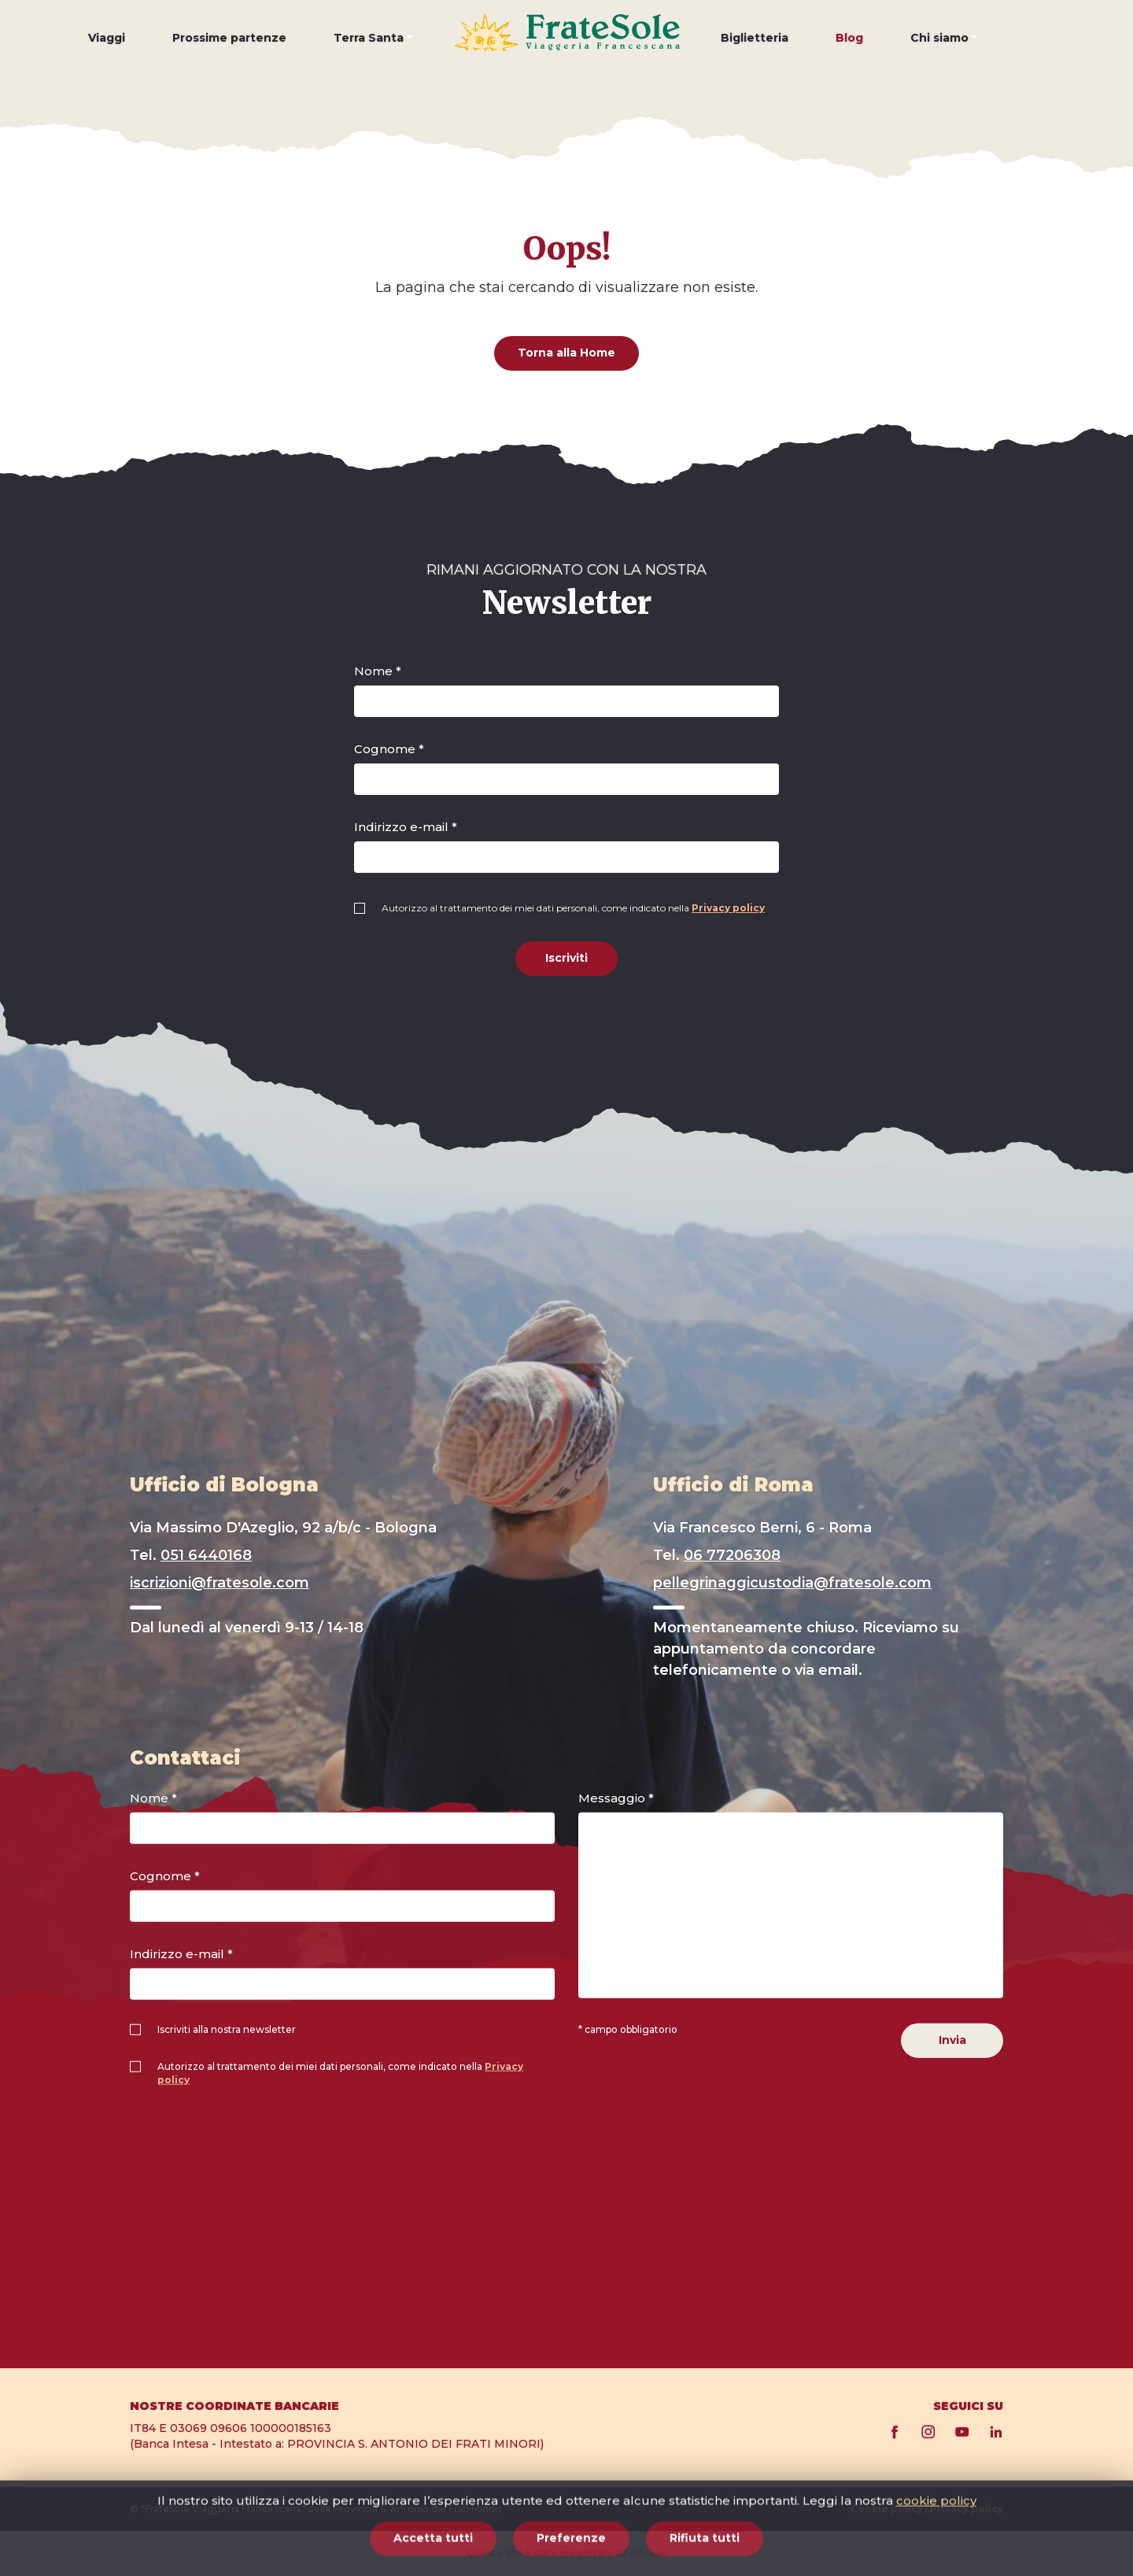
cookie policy (936, 2562)
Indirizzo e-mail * (405, 826)
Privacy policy (728, 908)
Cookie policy (887, 2509)
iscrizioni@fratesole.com (219, 1582)
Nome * (377, 670)
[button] (373, 49)
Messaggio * (616, 1798)
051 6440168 (206, 1555)
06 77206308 (732, 1555)
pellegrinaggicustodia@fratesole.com (792, 1582)
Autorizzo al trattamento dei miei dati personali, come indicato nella (573, 908)
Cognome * (389, 748)
